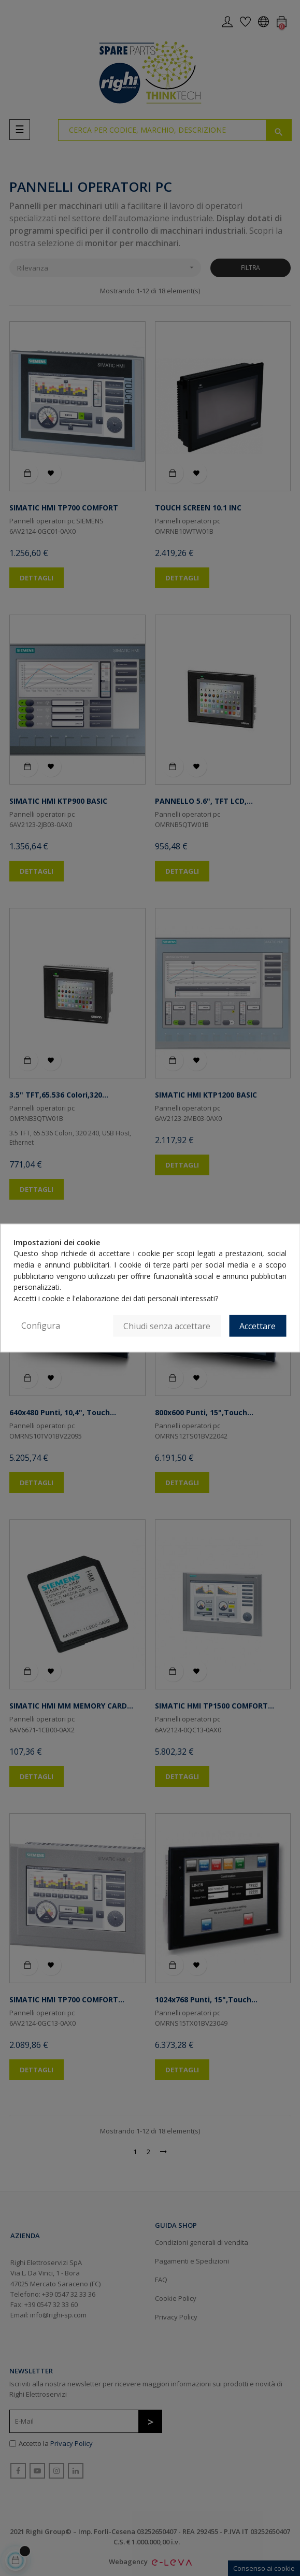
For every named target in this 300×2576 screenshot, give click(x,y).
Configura (40, 1325)
